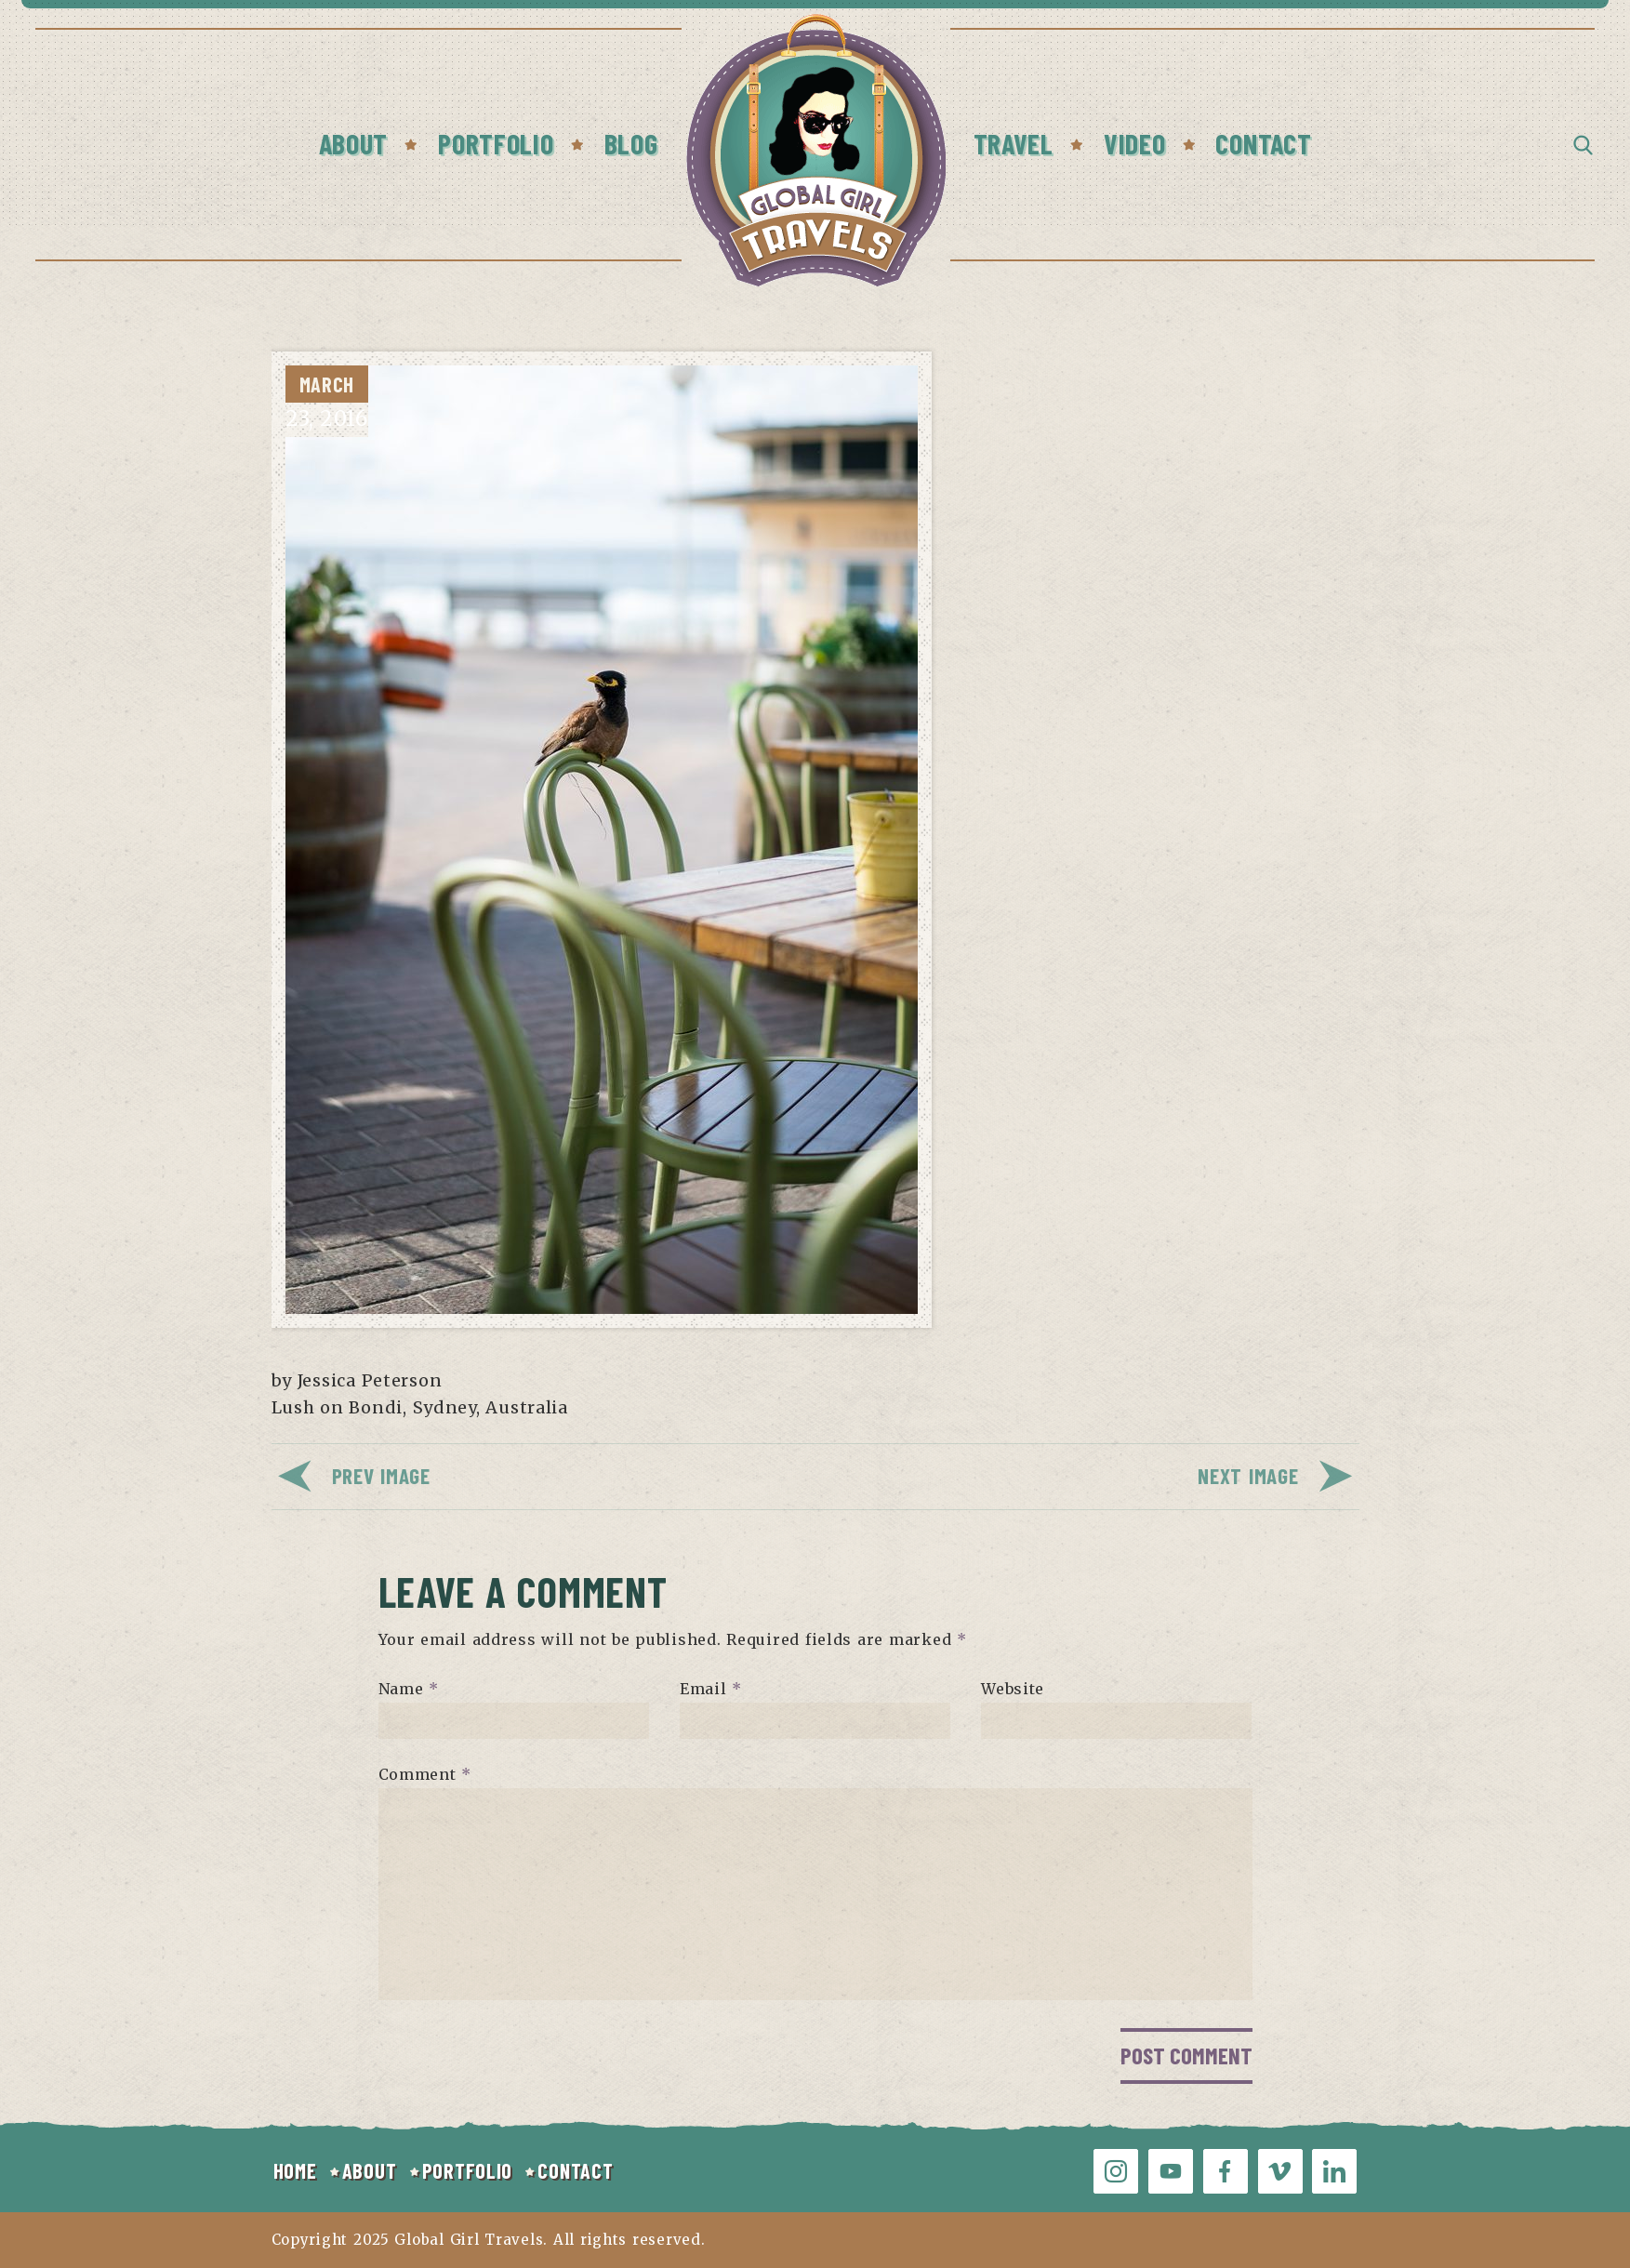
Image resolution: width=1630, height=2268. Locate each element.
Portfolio (495, 143)
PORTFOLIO (467, 2170)
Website (1012, 1688)
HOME (295, 2170)
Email (711, 1688)
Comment (425, 1774)
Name (408, 1688)
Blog (631, 143)
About (354, 143)
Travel (1014, 143)
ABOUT (369, 2170)
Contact (1263, 143)
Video (1135, 143)
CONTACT (575, 2170)
